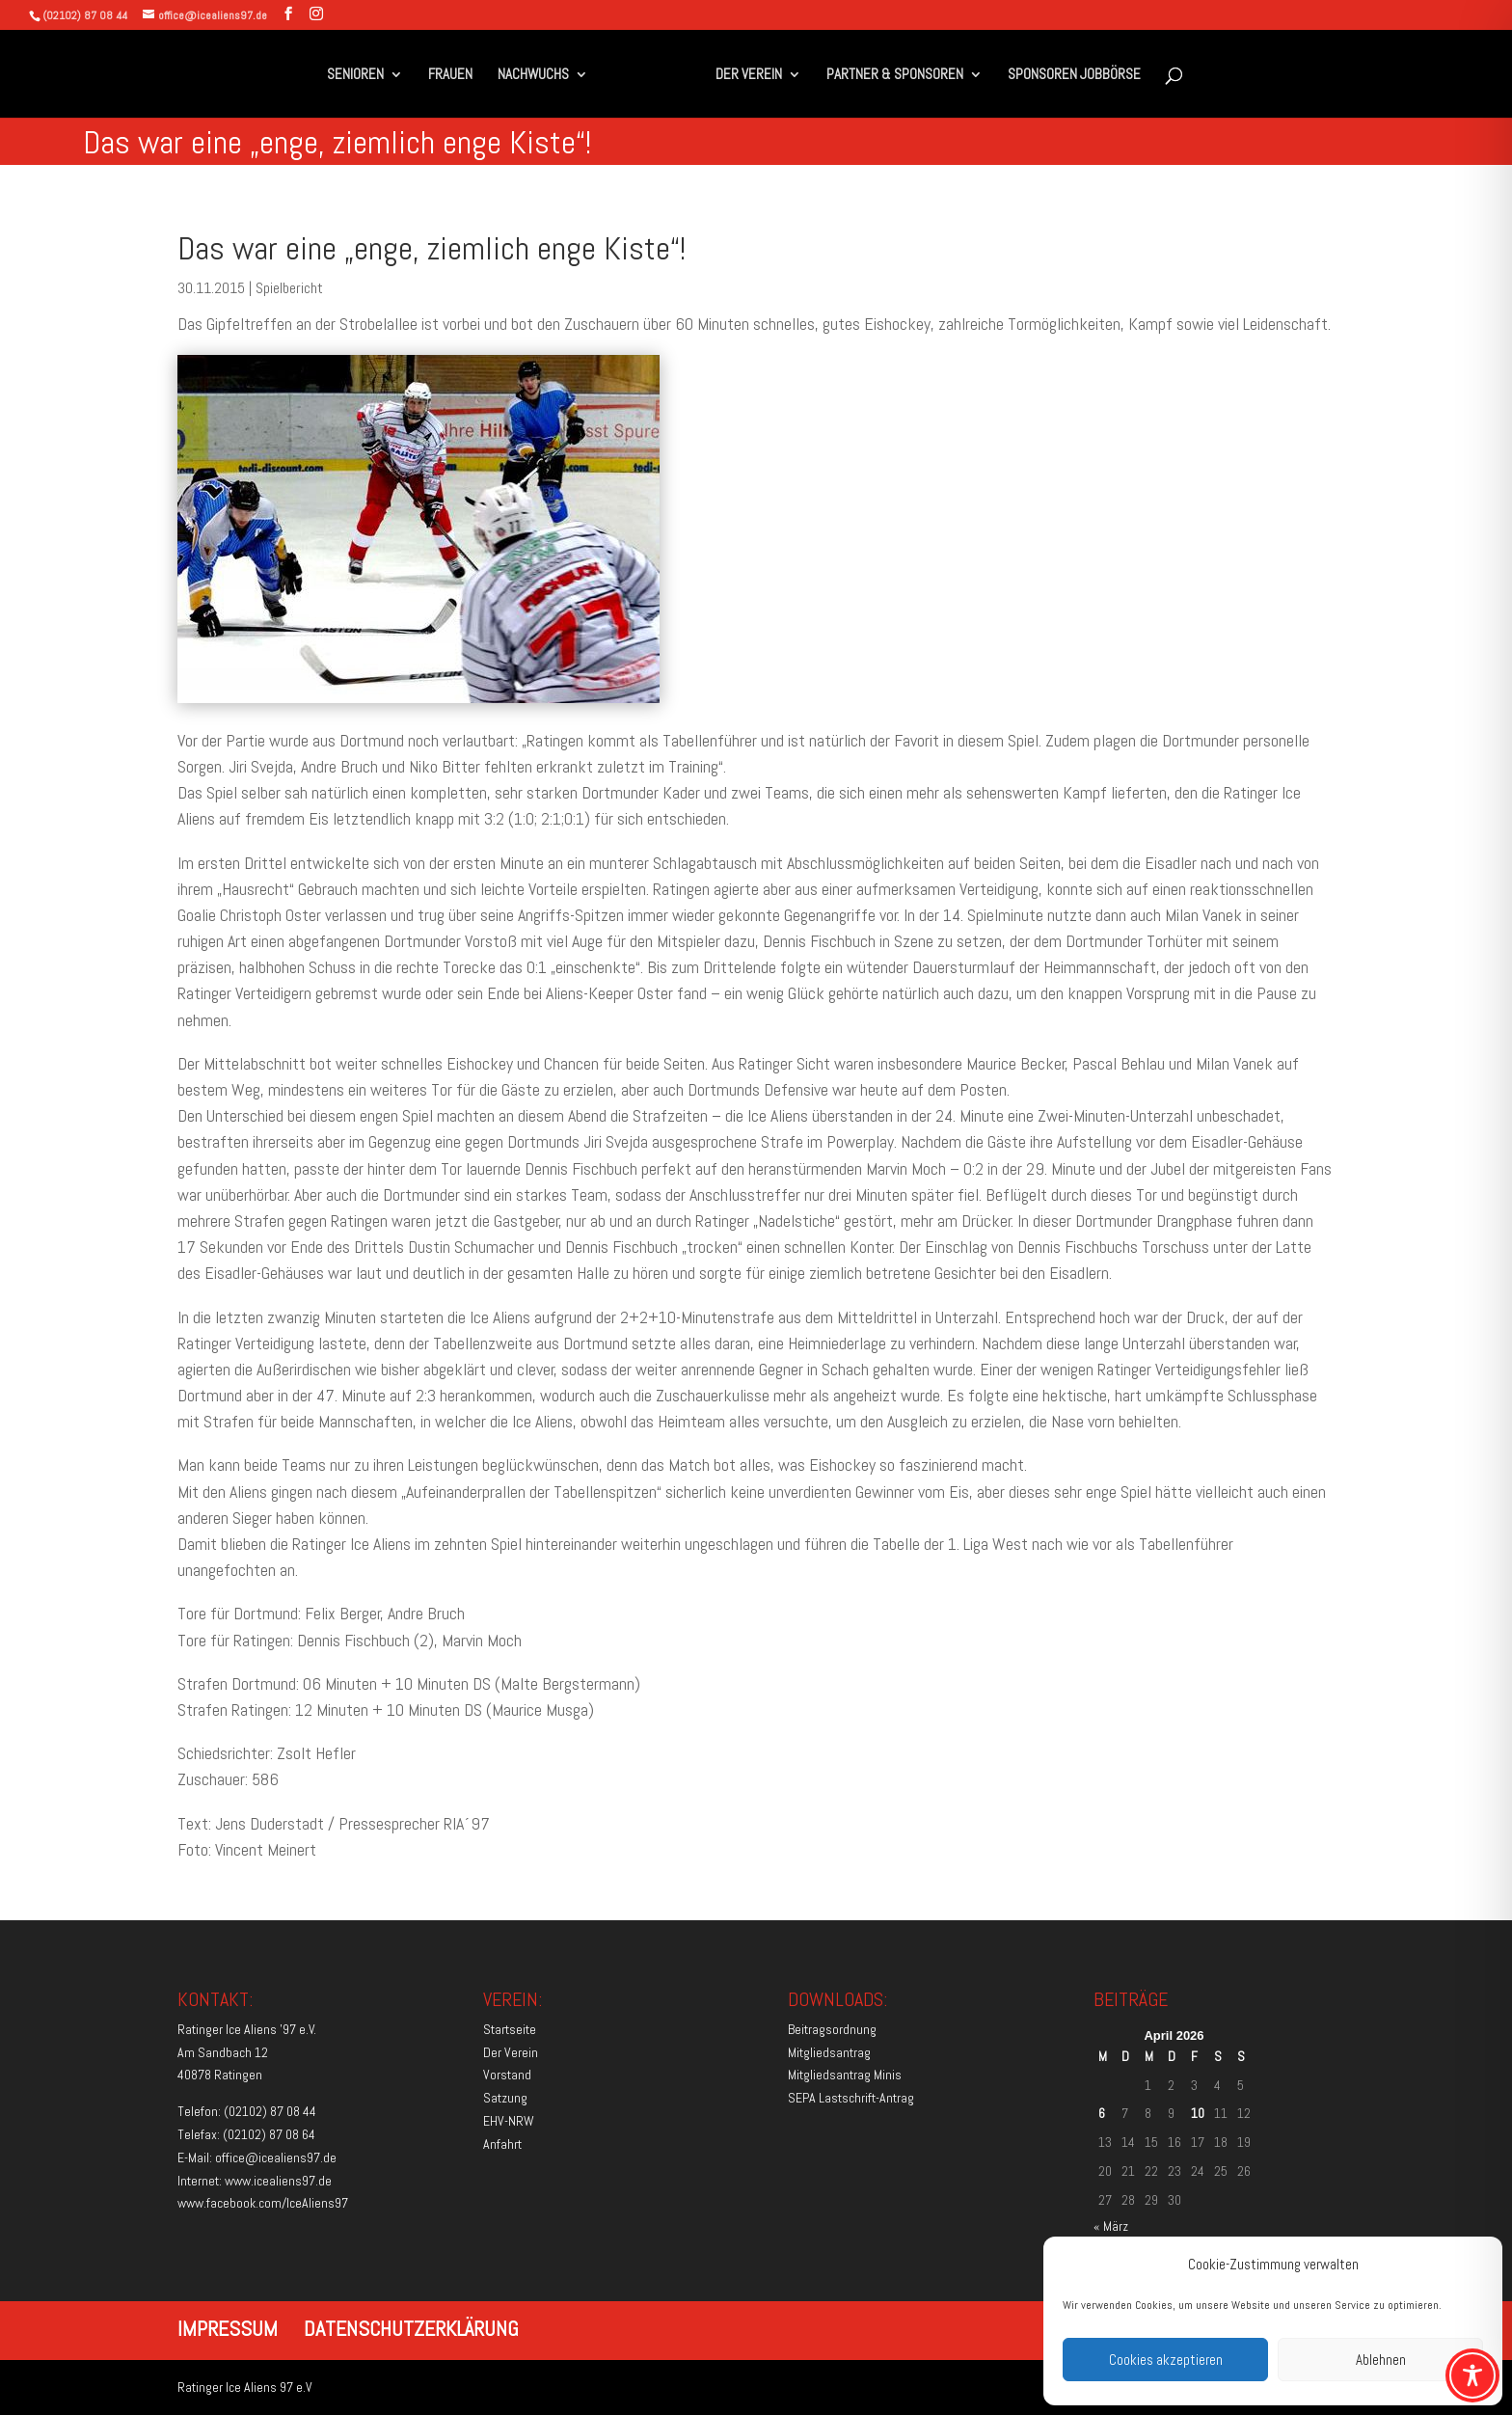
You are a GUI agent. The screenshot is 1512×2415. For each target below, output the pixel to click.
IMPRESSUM (227, 2328)
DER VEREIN (749, 75)
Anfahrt (502, 2144)
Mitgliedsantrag (829, 2052)
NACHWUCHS (533, 75)
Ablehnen (1381, 2359)
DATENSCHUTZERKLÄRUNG (411, 2328)
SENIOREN (355, 75)
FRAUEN (450, 75)
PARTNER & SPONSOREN (894, 75)
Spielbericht (289, 288)
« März (1111, 2226)
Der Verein (510, 2052)
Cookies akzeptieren (1166, 2359)
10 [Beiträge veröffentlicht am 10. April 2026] (1197, 2113)
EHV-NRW (508, 2121)
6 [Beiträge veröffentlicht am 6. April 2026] (1101, 2113)
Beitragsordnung (832, 2029)
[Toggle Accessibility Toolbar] (1472, 2375)
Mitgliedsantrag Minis (845, 2074)
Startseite (509, 2029)
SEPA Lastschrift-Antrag (851, 2097)
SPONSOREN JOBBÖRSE (1074, 75)
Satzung (505, 2097)
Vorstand (507, 2074)
